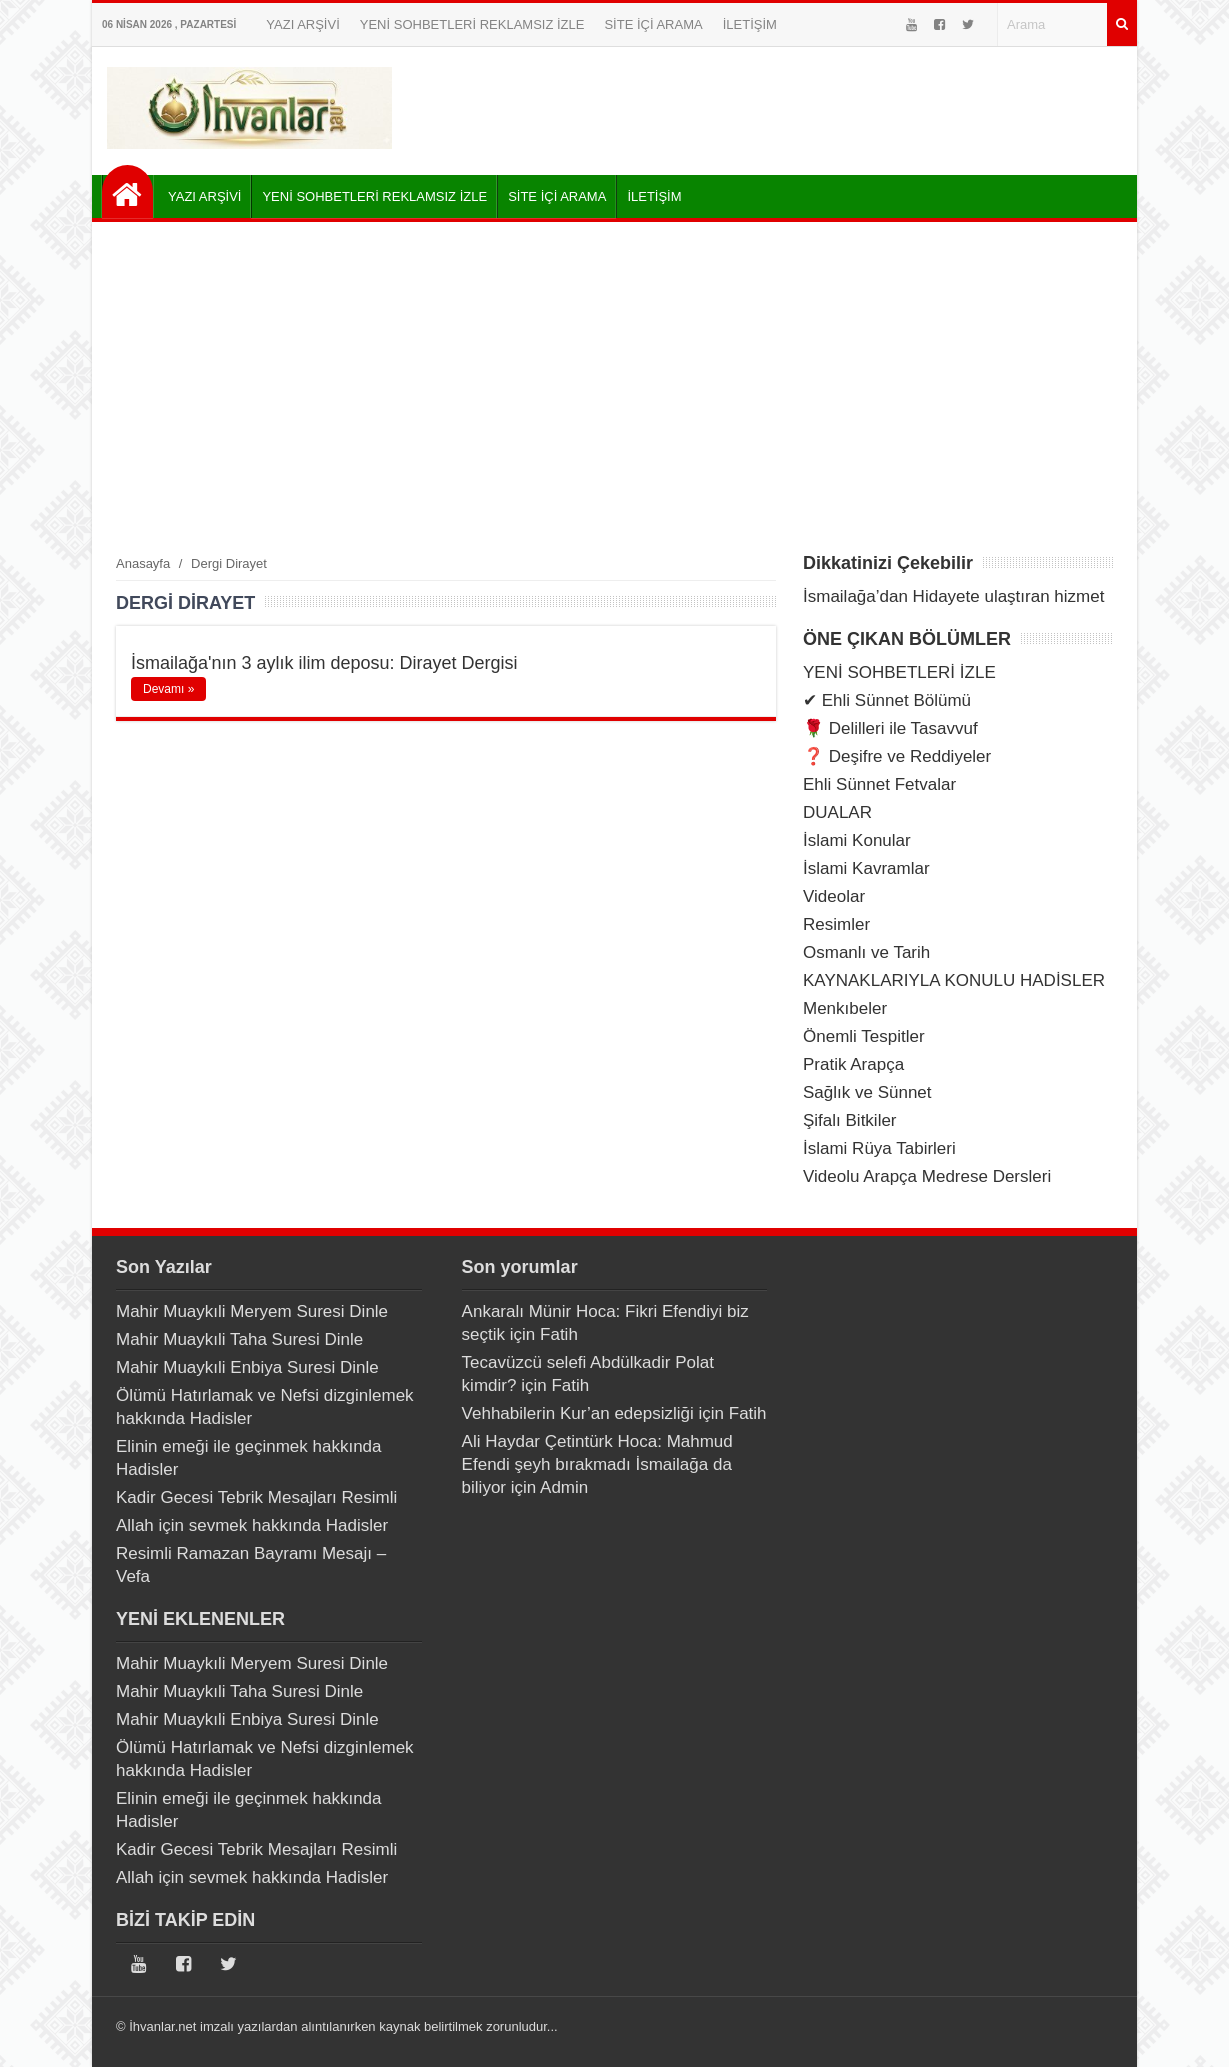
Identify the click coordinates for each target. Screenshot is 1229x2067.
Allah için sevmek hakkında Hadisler (252, 1525)
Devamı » (168, 689)
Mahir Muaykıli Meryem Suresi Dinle (252, 1311)
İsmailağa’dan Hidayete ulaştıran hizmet (953, 596)
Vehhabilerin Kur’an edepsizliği (578, 1413)
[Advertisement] (614, 387)
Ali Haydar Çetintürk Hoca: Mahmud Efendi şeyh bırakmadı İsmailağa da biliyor (597, 1464)
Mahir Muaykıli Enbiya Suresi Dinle (247, 1367)
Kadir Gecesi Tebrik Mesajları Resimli (256, 1497)
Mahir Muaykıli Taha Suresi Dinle (239, 1339)
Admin (564, 1487)
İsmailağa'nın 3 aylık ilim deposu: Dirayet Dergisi (324, 663)
